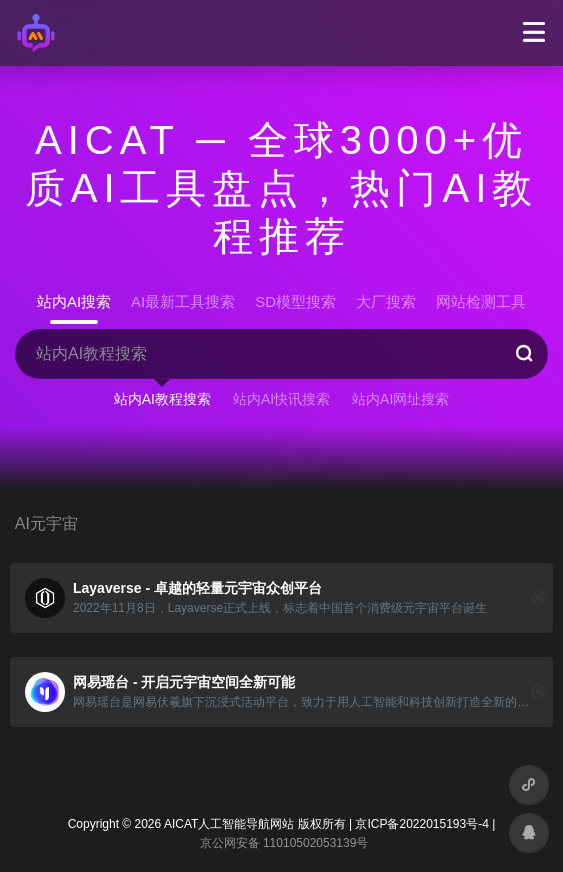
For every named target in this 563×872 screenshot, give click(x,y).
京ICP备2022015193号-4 (421, 824)
